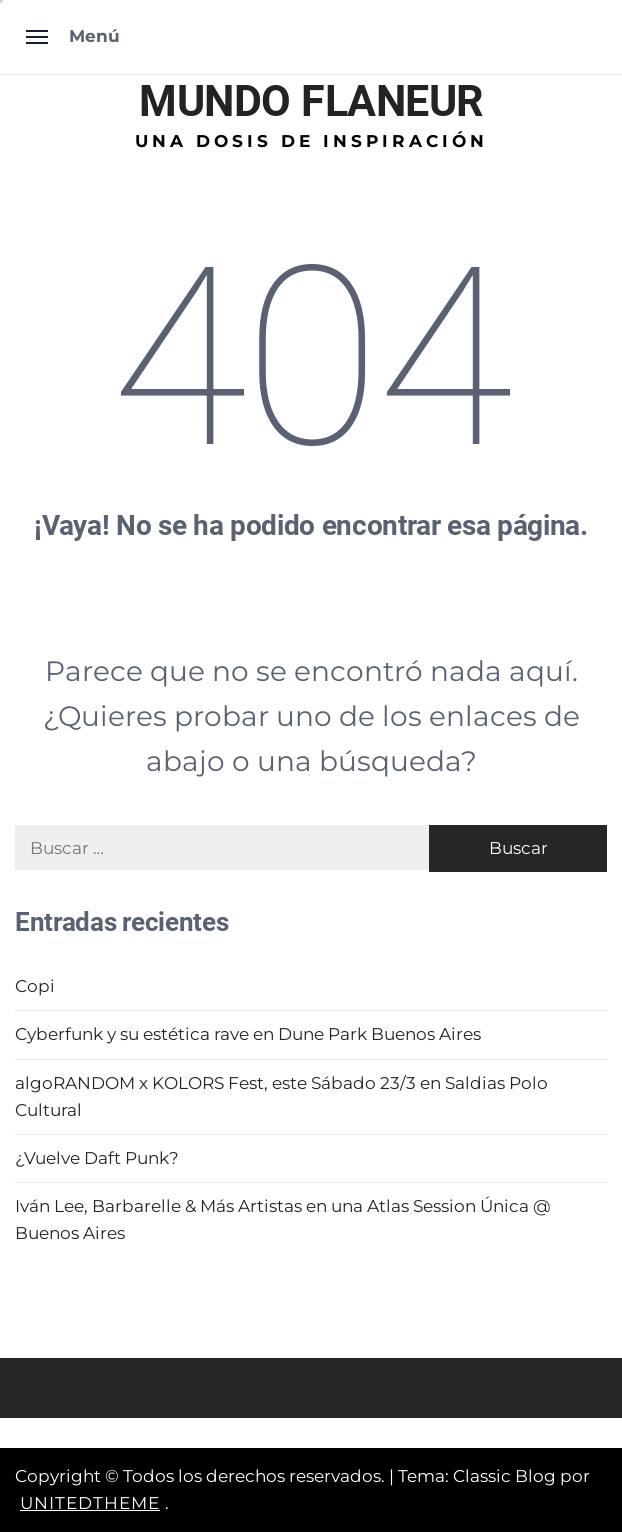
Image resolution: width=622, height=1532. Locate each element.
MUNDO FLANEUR (310, 101)
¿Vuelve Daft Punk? (97, 1158)
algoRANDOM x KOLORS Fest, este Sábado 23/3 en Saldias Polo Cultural (281, 1096)
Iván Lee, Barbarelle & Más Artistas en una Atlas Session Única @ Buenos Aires (283, 1219)
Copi (35, 986)
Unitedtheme (90, 1503)
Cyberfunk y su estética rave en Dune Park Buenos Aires (248, 1034)
